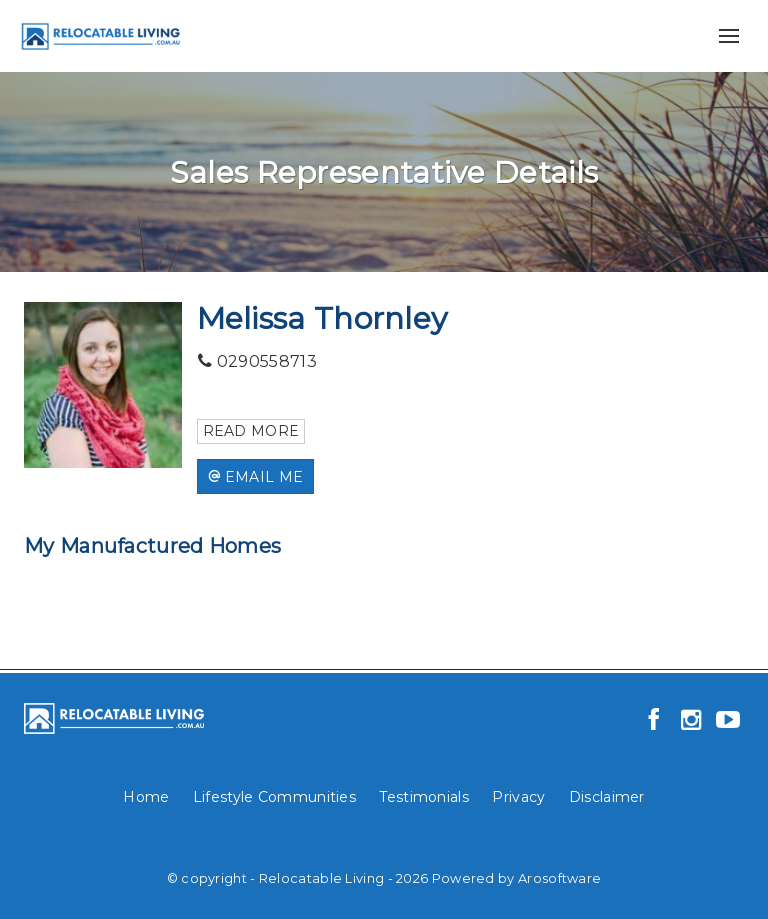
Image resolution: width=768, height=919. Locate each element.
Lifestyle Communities (274, 797)
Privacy (518, 797)
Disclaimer (607, 797)
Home (146, 797)
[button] (256, 476)
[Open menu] (729, 36)
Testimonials (424, 797)
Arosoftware (559, 878)
